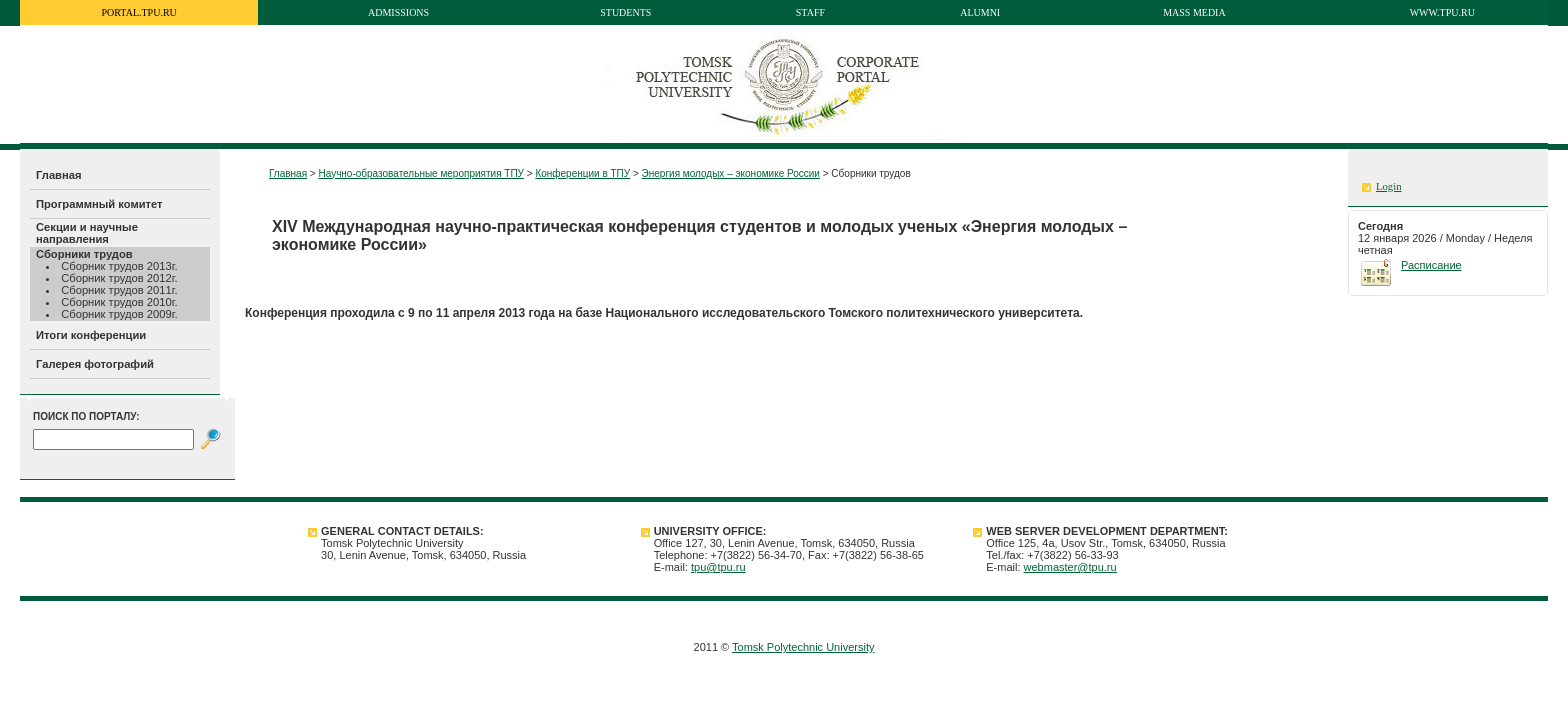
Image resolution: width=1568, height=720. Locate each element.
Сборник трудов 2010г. (119, 302)
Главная (59, 175)
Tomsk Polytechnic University (803, 647)
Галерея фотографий (95, 364)
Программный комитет (99, 204)
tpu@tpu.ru (718, 567)
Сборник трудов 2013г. (119, 266)
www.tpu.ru (1442, 12)
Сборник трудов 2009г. (119, 314)
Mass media (1194, 12)
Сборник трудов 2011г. (119, 290)
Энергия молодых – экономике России (731, 173)
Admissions (398, 12)
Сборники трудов (84, 254)
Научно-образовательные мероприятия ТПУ (421, 173)
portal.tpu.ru (139, 12)
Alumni (980, 12)
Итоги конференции (91, 335)
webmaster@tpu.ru (1070, 567)
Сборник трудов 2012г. (119, 278)
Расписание (1431, 265)
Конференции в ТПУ (582, 173)
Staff (810, 12)
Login (1388, 186)
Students (625, 12)
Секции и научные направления (87, 233)
